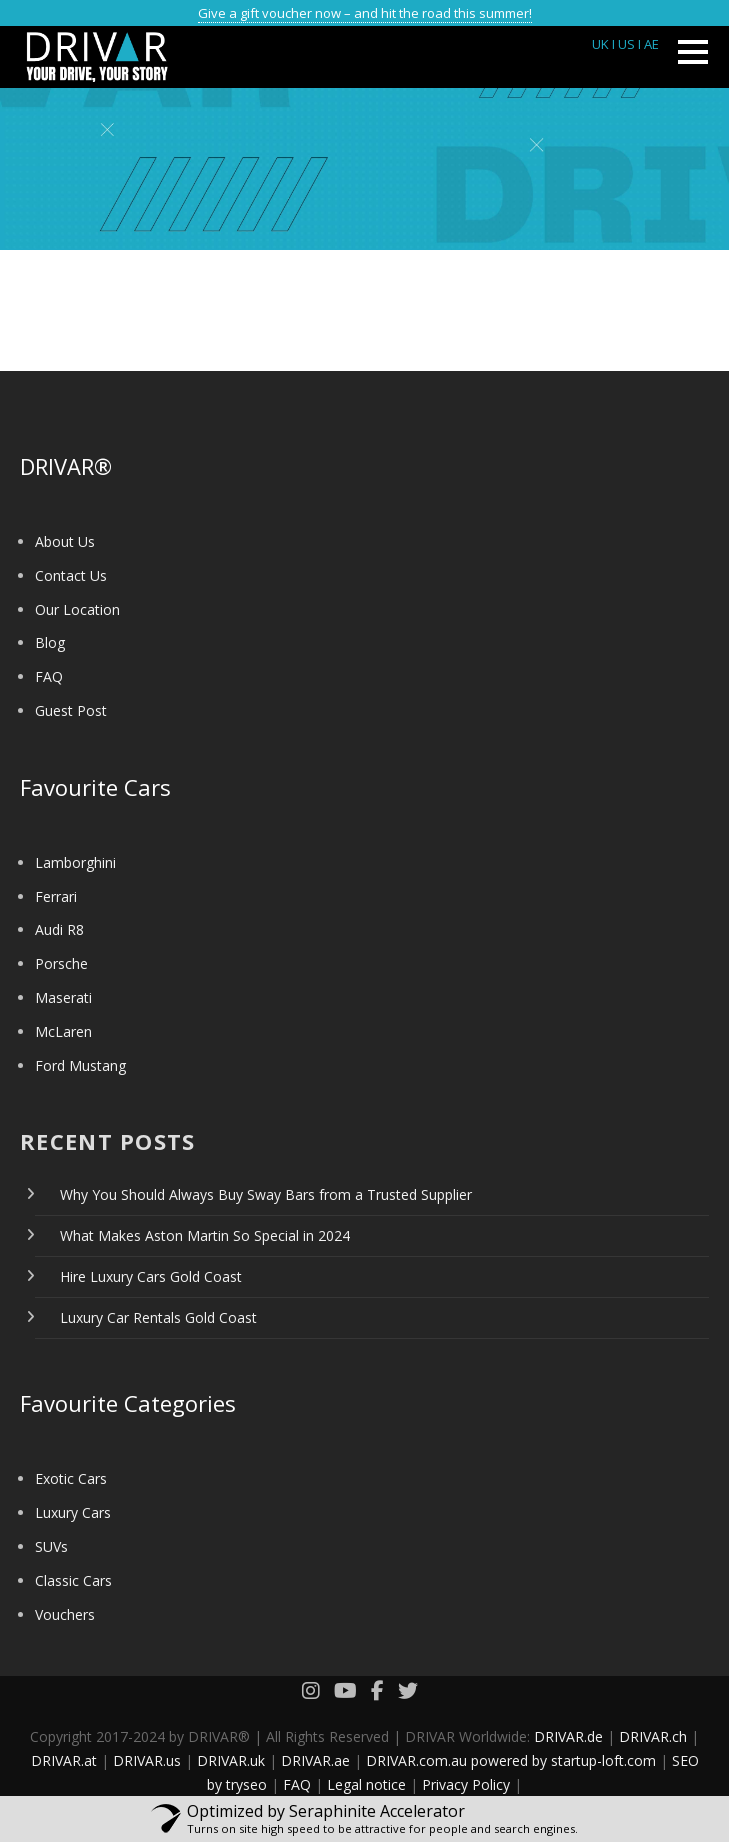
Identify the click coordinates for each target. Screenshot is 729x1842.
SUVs (51, 1546)
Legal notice (366, 1784)
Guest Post (71, 710)
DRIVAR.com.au (416, 1760)
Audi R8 (59, 929)
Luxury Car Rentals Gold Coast (158, 1317)
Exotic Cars (71, 1478)
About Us (65, 541)
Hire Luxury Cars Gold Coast (151, 1276)
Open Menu (692, 51)
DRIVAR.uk (231, 1760)
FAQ (49, 676)
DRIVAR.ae (315, 1760)
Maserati (63, 997)
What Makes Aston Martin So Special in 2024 (205, 1235)
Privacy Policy (466, 1784)
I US (623, 44)
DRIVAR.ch (653, 1736)
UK (600, 44)
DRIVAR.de (568, 1736)
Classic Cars (73, 1580)
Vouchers (65, 1614)
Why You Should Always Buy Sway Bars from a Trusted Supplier (266, 1194)
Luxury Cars (73, 1512)
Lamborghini (75, 862)
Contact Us (71, 575)
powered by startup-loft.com (563, 1760)
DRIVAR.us (147, 1760)
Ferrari (56, 896)
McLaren (63, 1031)
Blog (50, 642)
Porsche (61, 963)
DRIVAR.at (64, 1760)
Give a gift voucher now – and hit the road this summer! (365, 13)
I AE (648, 44)
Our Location (77, 609)
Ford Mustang (80, 1065)
